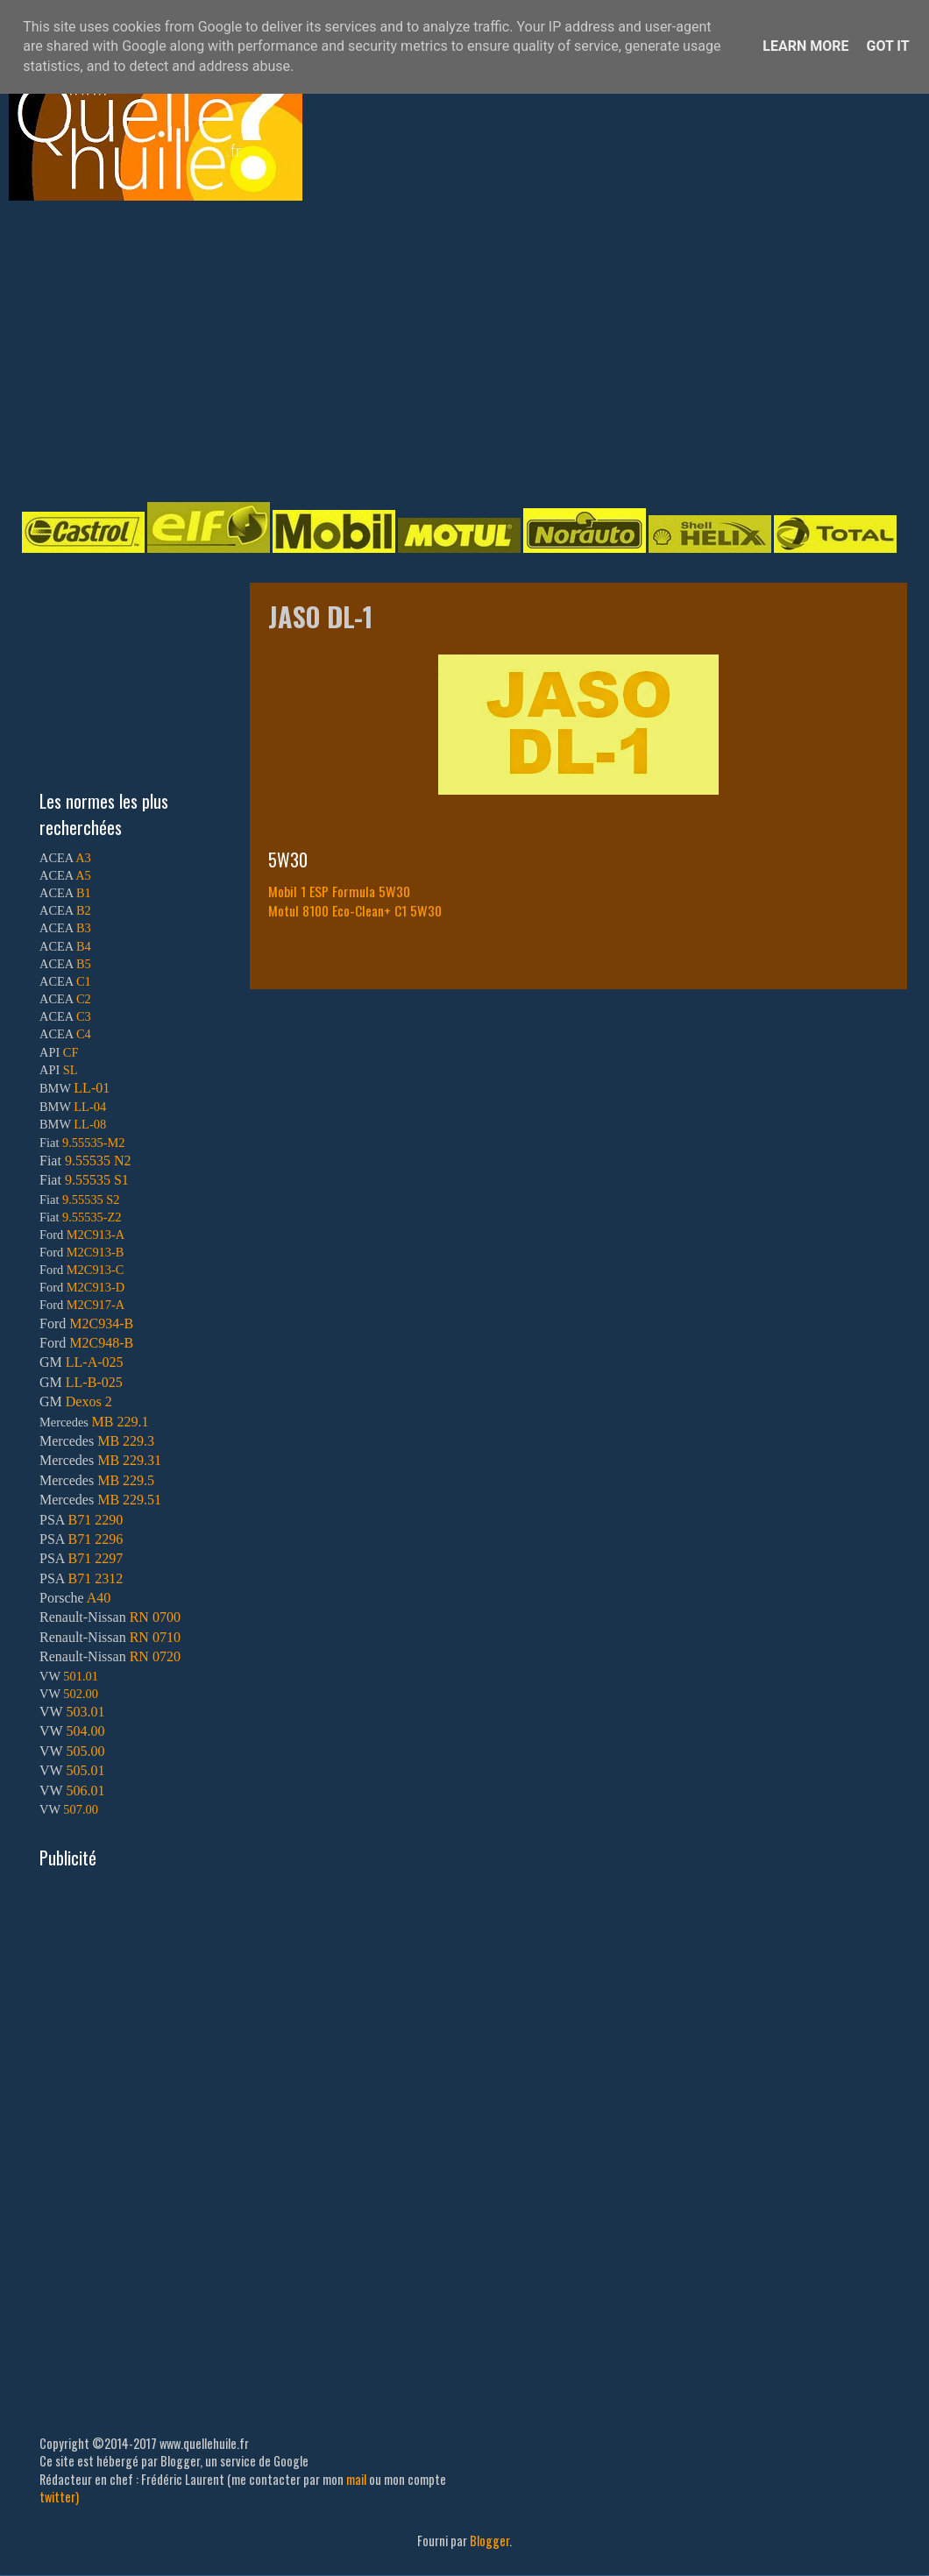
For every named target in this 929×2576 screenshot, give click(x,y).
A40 (99, 1597)
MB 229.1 (120, 1421)
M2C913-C (95, 1270)
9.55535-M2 (93, 1143)
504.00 (85, 1730)
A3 (83, 858)
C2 (83, 999)
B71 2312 (95, 1578)
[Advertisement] (388, 349)
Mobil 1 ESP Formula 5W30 (339, 891)
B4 (83, 946)
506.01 (85, 1790)
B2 (83, 910)
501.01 (80, 1676)
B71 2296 (95, 1539)
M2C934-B (101, 1323)
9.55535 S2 (91, 1199)
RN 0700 (155, 1617)
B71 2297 (95, 1558)
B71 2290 (95, 1519)
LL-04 (90, 1107)
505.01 (85, 1770)
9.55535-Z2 (92, 1217)
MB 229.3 (125, 1440)
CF (71, 1052)
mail (356, 2479)
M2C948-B (101, 1342)
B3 (83, 928)
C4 (83, 1034)
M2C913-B (95, 1252)
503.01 (85, 1711)
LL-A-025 (95, 1362)
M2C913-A (95, 1235)
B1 (83, 893)
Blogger (489, 2540)
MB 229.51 (129, 1499)
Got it (887, 46)
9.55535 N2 (98, 1160)
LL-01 (92, 1087)
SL (70, 1070)
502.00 (80, 1694)
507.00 (80, 1809)
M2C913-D (95, 1287)
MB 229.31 (129, 1460)
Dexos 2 (89, 1401)
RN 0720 (155, 1656)
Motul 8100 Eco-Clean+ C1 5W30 (355, 910)
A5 (83, 875)
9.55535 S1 (97, 1179)
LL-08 (90, 1124)
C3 (83, 1016)
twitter (57, 2497)
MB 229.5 (125, 1480)
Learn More (805, 46)
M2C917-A (95, 1305)
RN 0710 (155, 1637)
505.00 (85, 1751)
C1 (83, 981)
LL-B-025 (94, 1382)
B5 (83, 964)
